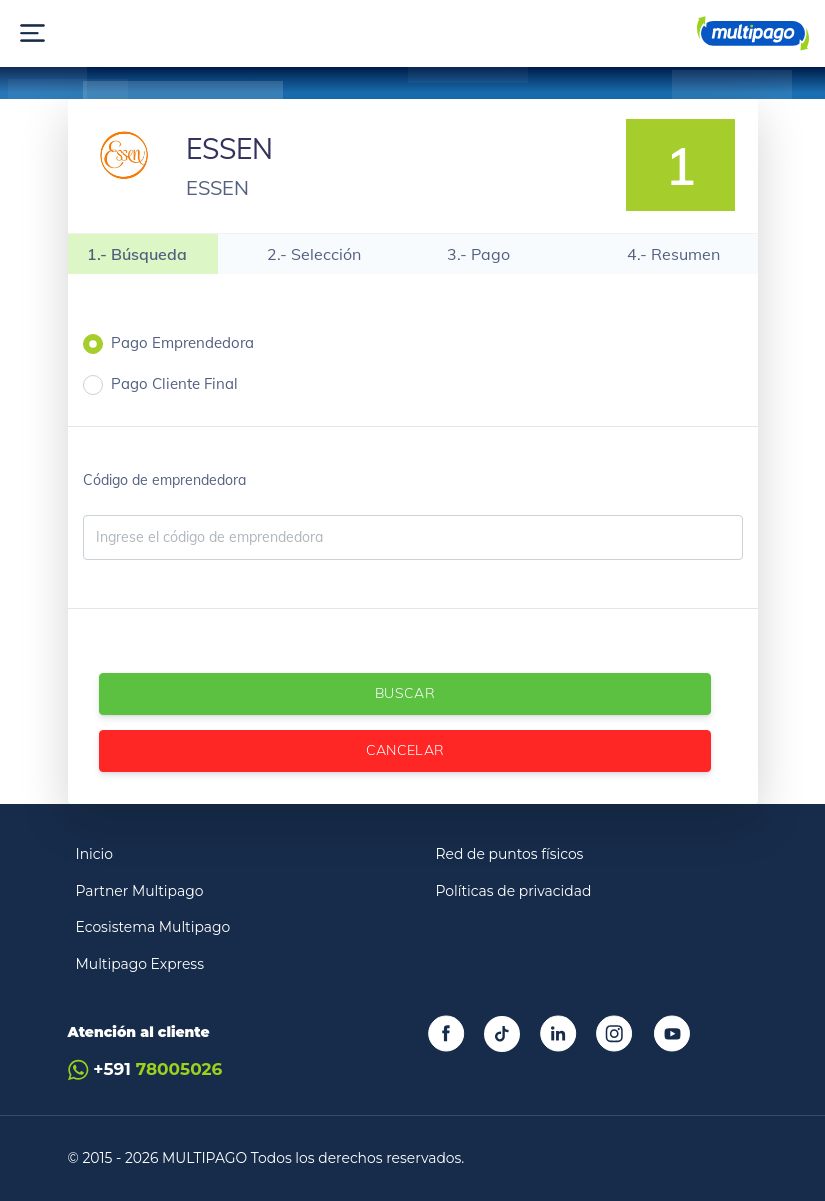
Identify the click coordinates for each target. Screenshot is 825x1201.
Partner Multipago (140, 891)
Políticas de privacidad (514, 891)
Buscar (404, 693)
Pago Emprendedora (182, 342)
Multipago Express (140, 964)
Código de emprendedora (164, 480)
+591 (145, 1069)
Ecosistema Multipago (153, 927)
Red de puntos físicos (510, 854)
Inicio (95, 854)
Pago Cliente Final (174, 383)
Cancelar (404, 750)
